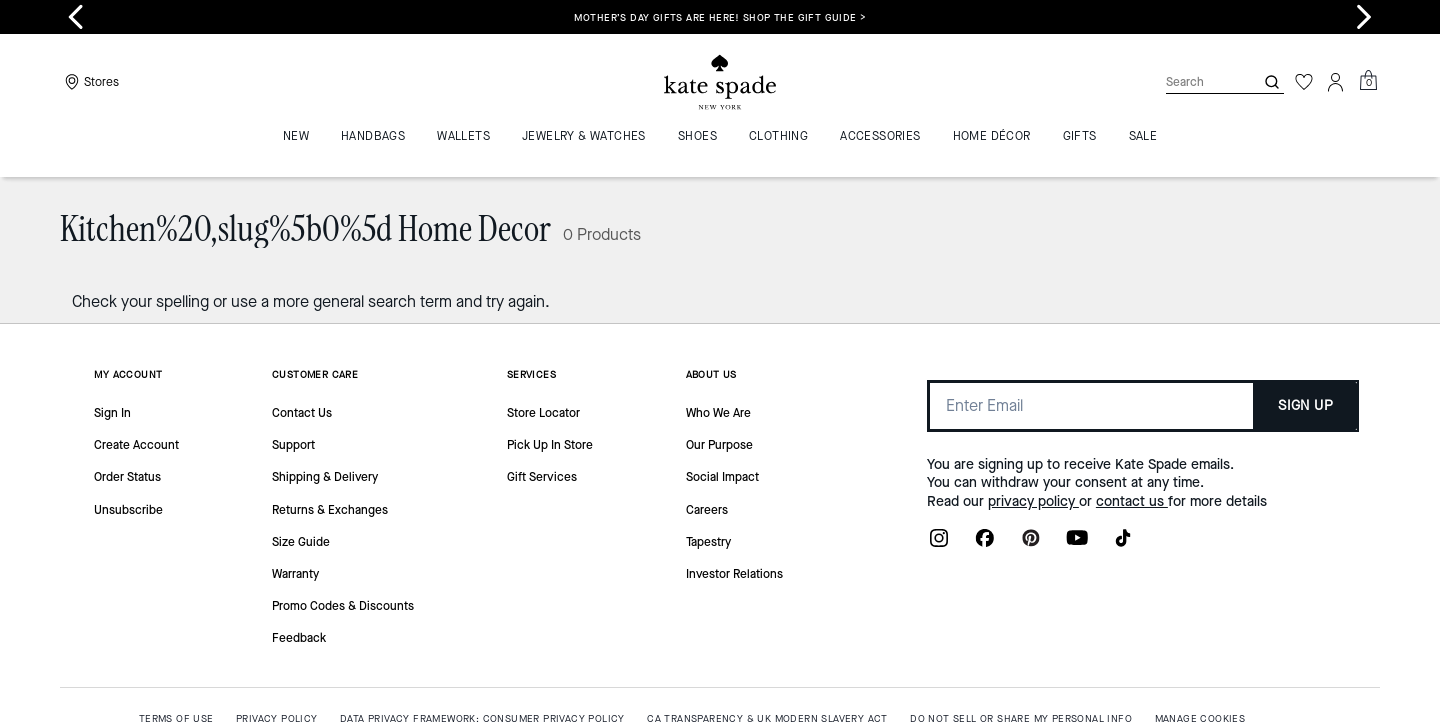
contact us (1132, 501)
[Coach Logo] (720, 82)
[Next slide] (1364, 17)
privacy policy (1033, 501)
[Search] (1194, 81)
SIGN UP (1305, 405)
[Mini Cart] (1368, 81)
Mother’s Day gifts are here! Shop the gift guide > (720, 17)
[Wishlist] (1304, 82)
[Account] (1336, 82)
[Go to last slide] (76, 17)
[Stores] (89, 82)
